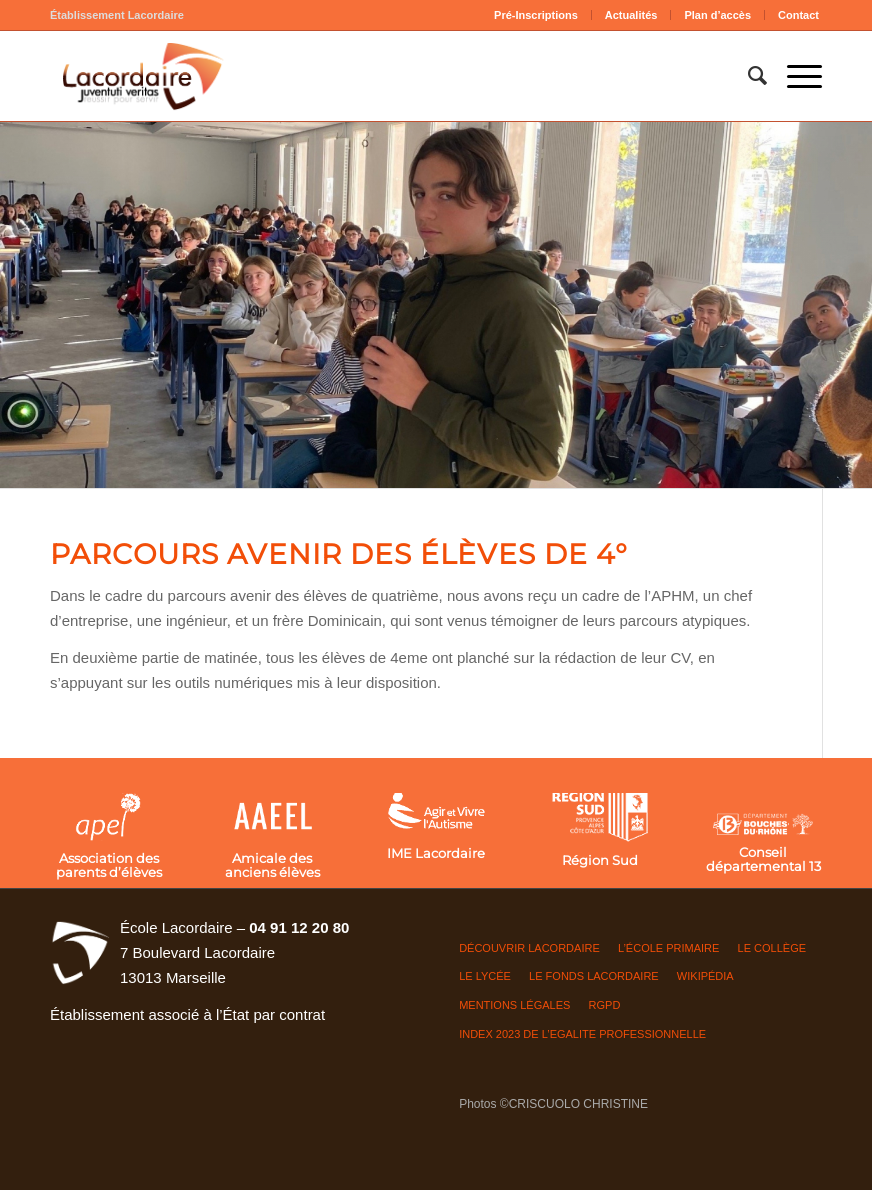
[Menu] (794, 76)
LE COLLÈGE (772, 948)
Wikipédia (705, 976)
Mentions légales (514, 1005)
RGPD (605, 1005)
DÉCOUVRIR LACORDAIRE (529, 948)
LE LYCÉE (485, 976)
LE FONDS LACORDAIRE (594, 976)
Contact (798, 15)
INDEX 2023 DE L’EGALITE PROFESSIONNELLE (582, 1034)
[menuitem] (536, 15)
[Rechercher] (747, 76)
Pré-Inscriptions (536, 15)
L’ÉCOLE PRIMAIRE (668, 948)
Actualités (631, 15)
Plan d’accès (717, 15)
